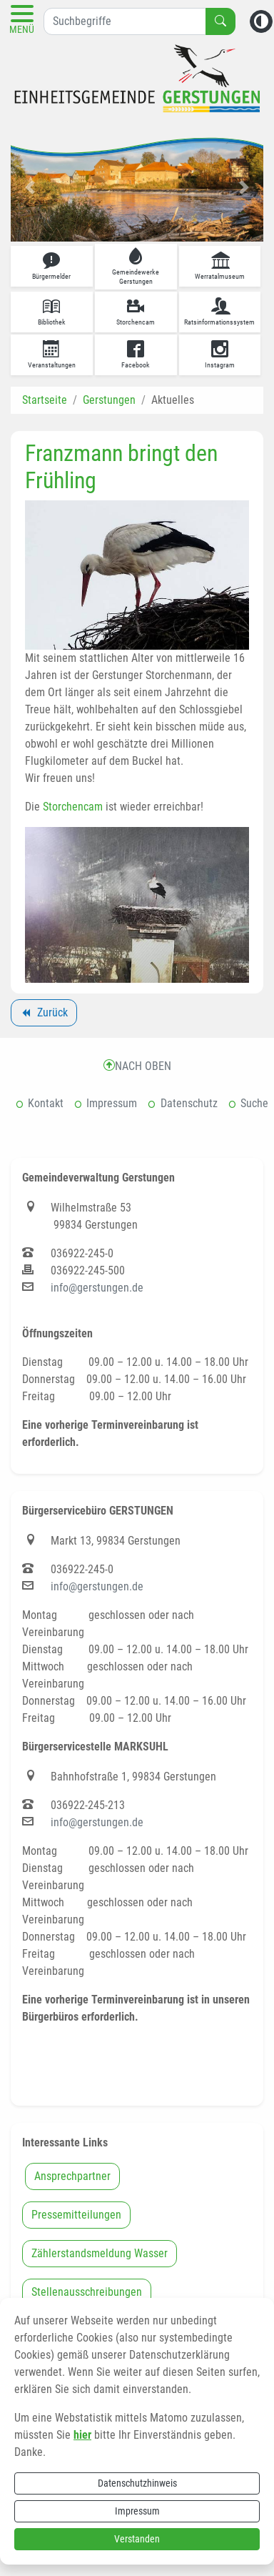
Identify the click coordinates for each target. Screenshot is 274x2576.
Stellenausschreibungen (86, 2292)
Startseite (44, 400)
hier (82, 2435)
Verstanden (137, 2539)
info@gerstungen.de (97, 1287)
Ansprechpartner (72, 2176)
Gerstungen (109, 400)
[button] (30, 187)
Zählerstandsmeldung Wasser (99, 2253)
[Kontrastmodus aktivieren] (261, 21)
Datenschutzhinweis (137, 2483)
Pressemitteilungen (76, 2214)
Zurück (43, 1015)
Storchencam (73, 806)
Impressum (137, 2511)
